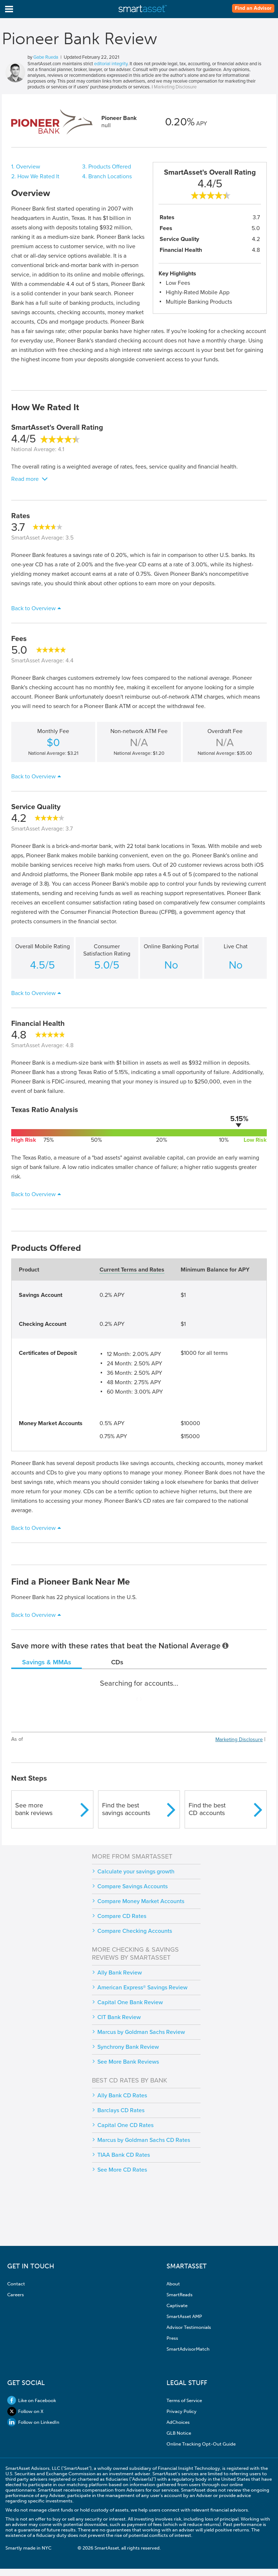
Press (172, 2338)
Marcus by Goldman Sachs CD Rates (143, 2140)
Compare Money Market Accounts (140, 1901)
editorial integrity (110, 64)
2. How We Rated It (35, 176)
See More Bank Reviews (128, 2061)
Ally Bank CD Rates (122, 2095)
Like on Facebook (31, 2400)
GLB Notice (179, 2433)
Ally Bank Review (119, 1972)
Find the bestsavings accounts (126, 1809)
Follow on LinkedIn (33, 2422)
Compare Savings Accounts (132, 1886)
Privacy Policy (182, 2411)
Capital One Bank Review (130, 2002)
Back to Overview (33, 608)
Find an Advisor (253, 8)
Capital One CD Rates (125, 2125)
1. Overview (25, 166)
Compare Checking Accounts (134, 1931)
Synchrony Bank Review (128, 2047)
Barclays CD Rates (120, 2110)
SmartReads (180, 2294)
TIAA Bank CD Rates (123, 2155)
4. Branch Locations (107, 176)
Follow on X (25, 2411)
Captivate (177, 2305)
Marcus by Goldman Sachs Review (141, 2032)
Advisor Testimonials (189, 2327)
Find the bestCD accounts (207, 1809)
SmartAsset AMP (184, 2316)
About (173, 2283)
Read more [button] (25, 479)
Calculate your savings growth (135, 1871)
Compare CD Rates (121, 1916)
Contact (16, 2283)
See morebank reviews (33, 1809)
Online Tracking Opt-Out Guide (201, 2444)
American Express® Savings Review (142, 1987)
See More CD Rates (122, 2169)
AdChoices (178, 2422)
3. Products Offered (106, 166)
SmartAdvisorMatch (188, 2349)
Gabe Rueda (45, 57)
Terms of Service (184, 2400)
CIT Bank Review (119, 2017)
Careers (15, 2294)
